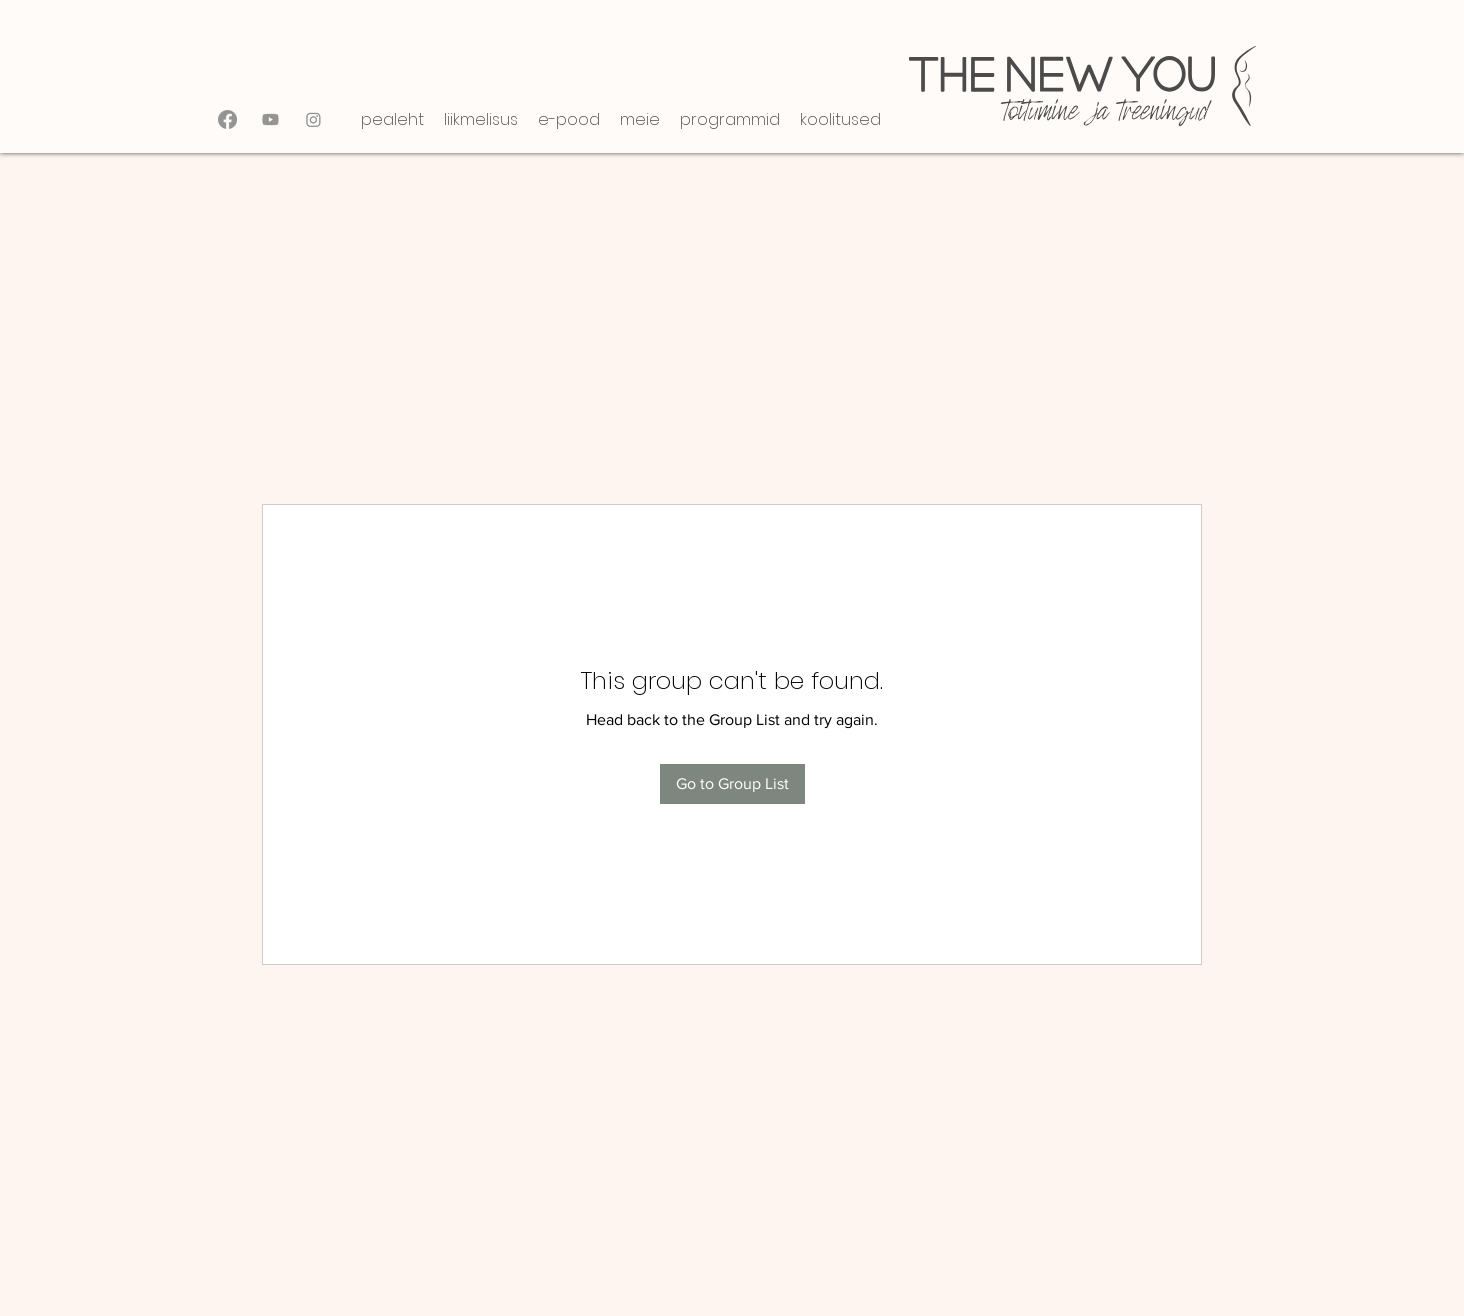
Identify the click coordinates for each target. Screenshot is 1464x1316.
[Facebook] (227, 119)
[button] (481, 119)
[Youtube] (270, 119)
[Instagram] (313, 119)
